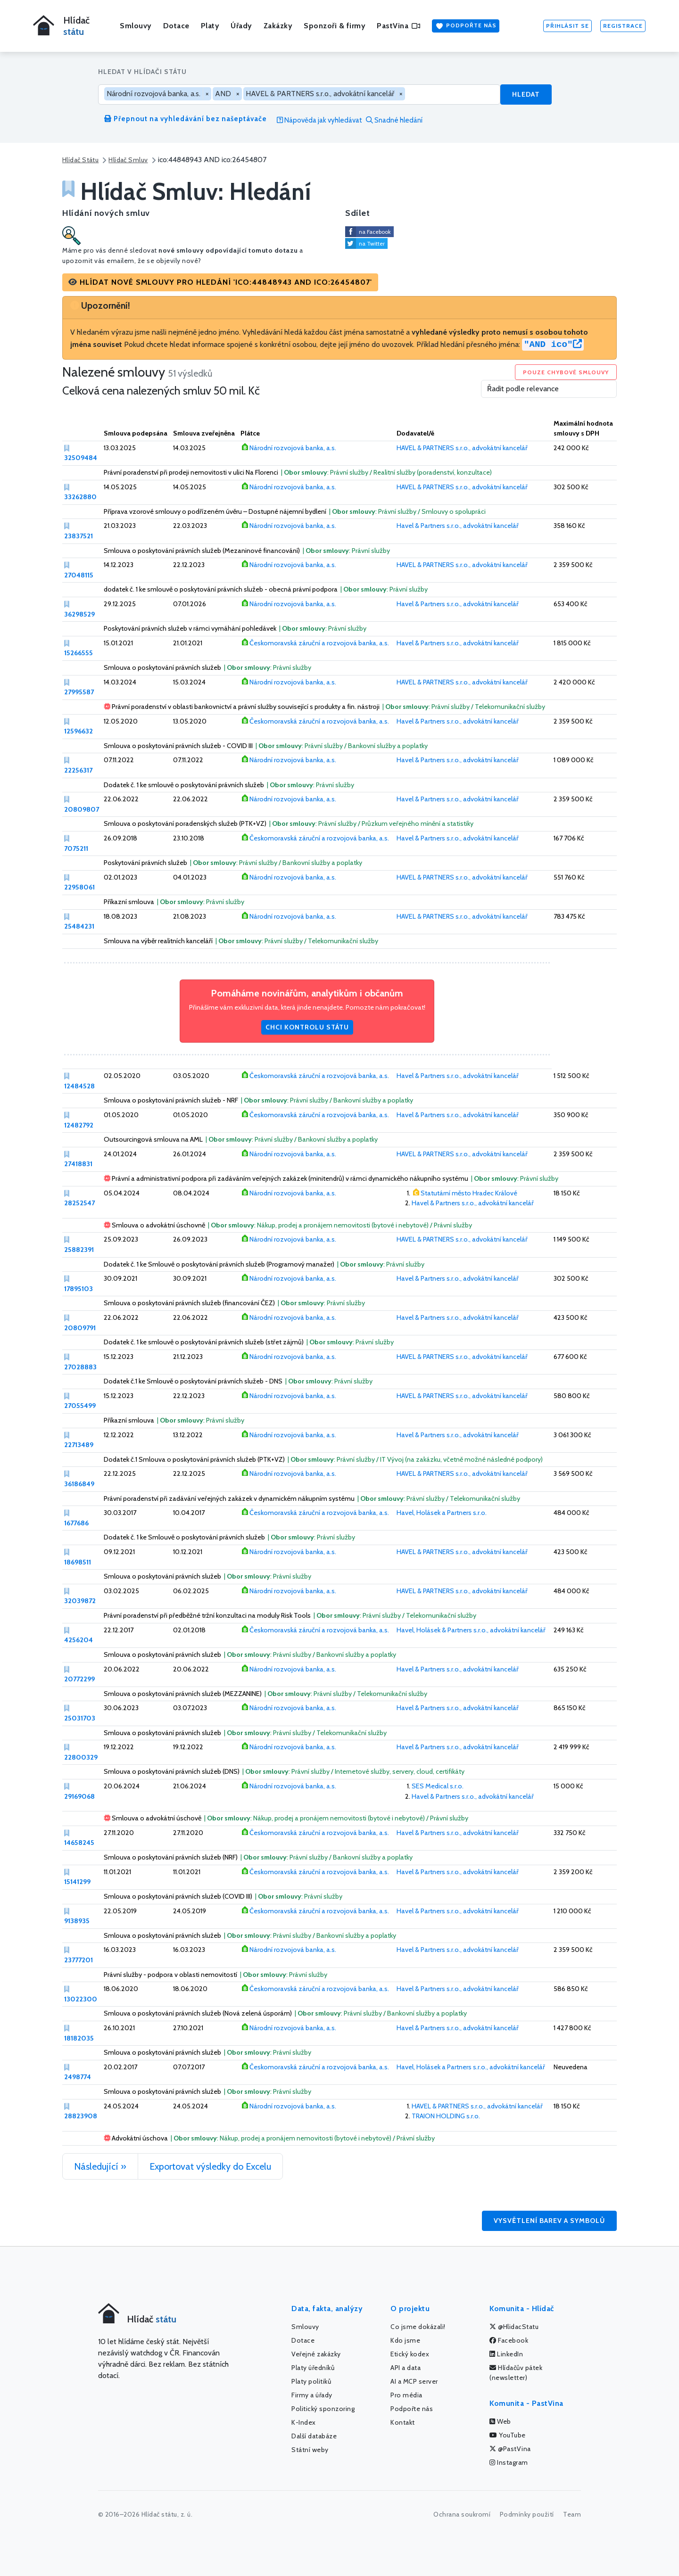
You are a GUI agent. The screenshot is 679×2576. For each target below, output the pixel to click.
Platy (210, 25)
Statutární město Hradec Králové (469, 1193)
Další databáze (314, 2436)
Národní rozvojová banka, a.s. (292, 448)
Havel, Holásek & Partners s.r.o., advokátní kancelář (471, 1630)
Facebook (508, 2340)
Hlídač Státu (80, 160)
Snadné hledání (394, 120)
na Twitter (372, 243)
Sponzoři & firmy (334, 25)
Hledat (526, 94)
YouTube (507, 2435)
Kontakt (402, 2422)
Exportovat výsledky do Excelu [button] (210, 2166)
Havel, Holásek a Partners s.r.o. (442, 1512)
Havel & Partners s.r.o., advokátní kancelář (458, 525)
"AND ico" (553, 344)
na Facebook (375, 231)
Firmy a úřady (311, 2395)
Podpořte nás (466, 26)
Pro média (406, 2395)
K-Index (303, 2422)
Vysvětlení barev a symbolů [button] (549, 2220)
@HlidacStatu (513, 2326)
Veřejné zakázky (316, 2354)
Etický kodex (409, 2354)
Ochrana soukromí (461, 2514)
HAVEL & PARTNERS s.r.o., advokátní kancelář (462, 448)
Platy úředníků (312, 2367)
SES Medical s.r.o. (438, 1786)
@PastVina (510, 2448)
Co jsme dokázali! (418, 2326)
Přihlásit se (567, 25)
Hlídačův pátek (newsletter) (515, 2372)
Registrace (623, 25)
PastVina (398, 25)
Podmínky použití (527, 2514)
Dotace (176, 25)
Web (500, 2421)
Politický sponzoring (323, 2408)
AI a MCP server (414, 2381)
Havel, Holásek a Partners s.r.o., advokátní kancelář (471, 2067)
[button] (220, 282)
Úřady (241, 25)
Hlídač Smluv (128, 160)
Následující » (100, 2166)
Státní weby (310, 2449)
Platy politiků (311, 2381)
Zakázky (278, 25)
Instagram (508, 2462)
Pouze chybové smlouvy (566, 372)
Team (572, 2514)
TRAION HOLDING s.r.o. (446, 2116)
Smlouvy (136, 25)
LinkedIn (506, 2354)
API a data (405, 2367)
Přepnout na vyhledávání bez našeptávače (185, 119)
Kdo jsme (405, 2340)
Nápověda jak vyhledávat (319, 120)
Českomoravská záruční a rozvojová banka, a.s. (319, 643)
